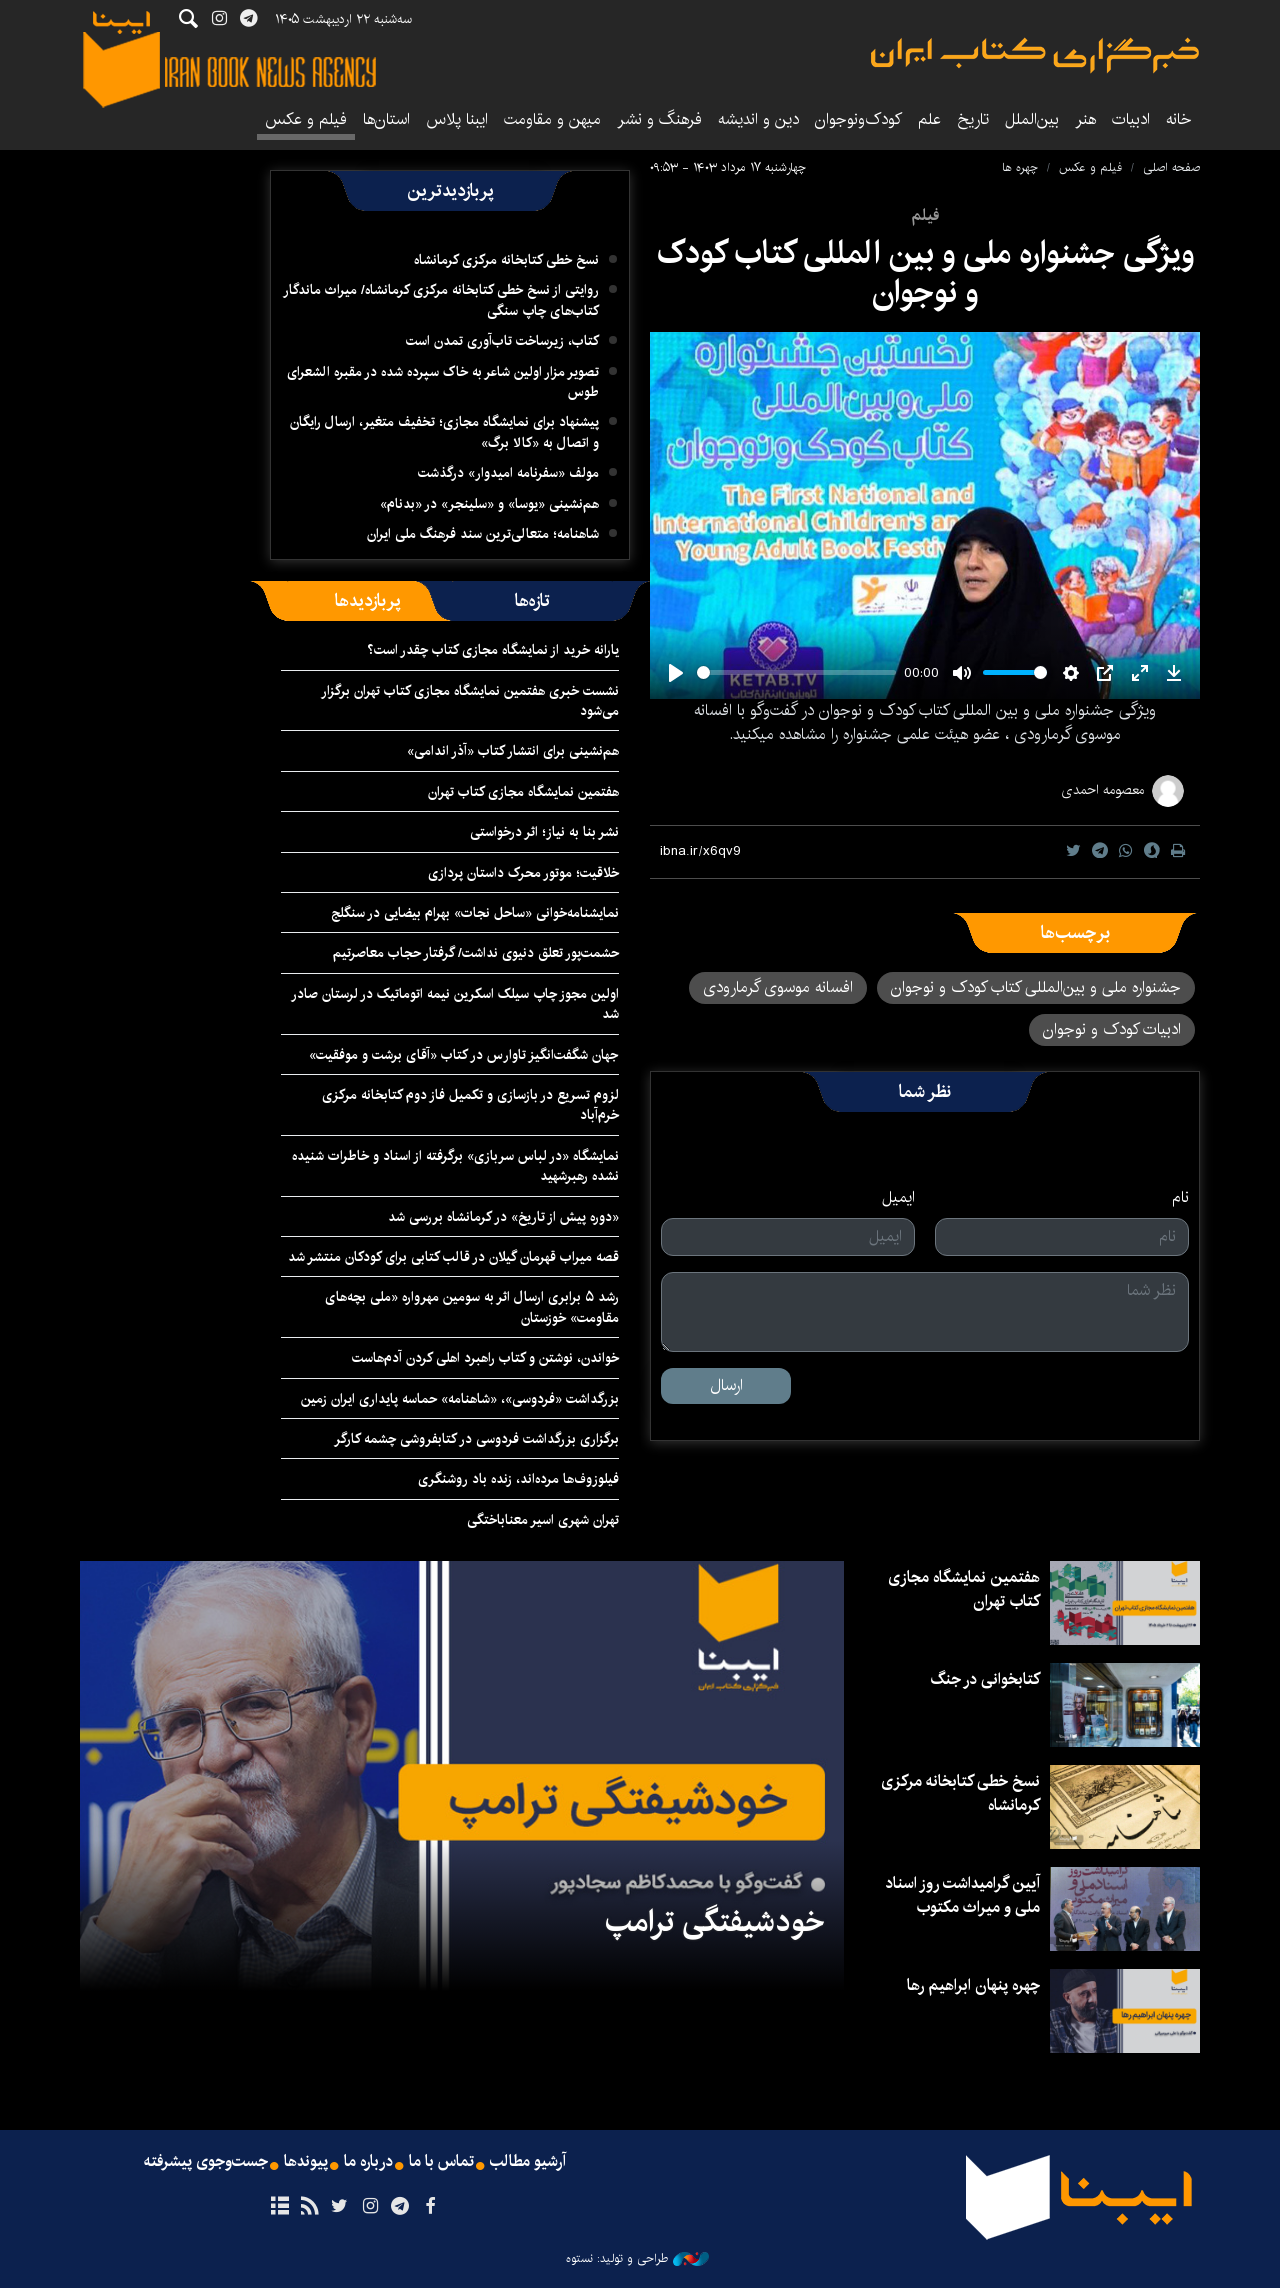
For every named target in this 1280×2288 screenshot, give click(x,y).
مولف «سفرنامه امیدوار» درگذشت (508, 473)
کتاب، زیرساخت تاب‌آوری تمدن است (502, 341)
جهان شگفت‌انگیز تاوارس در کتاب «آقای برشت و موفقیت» (464, 1055)
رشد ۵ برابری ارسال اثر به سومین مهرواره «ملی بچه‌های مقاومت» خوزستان (472, 1307)
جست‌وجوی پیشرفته (206, 2162)
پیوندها (306, 2162)
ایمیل (898, 1198)
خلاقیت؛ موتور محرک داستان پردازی (523, 873)
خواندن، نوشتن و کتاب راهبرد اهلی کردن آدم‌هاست (485, 1358)
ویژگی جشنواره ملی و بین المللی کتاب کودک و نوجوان (925, 272)
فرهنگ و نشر (659, 119)
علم (929, 119)
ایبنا (1035, 55)
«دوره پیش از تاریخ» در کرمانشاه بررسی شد (503, 1217)
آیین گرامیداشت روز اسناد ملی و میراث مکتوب (962, 1895)
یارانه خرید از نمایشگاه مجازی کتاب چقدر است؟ (493, 650)
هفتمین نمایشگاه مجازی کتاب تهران (523, 792)
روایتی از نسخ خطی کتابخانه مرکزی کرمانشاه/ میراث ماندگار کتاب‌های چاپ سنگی (441, 300)
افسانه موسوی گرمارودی (778, 987)
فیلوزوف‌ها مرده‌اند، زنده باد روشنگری (518, 1479)
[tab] (532, 601)
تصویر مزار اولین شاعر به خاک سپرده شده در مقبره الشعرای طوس (443, 382)
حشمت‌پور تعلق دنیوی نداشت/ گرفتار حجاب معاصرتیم (476, 953)
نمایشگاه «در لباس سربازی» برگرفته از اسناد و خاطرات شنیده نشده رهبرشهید (455, 1166)
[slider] (796, 672)
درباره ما (368, 2162)
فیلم (925, 215)
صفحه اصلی (1171, 167)
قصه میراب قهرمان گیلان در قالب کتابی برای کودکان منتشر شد (453, 1257)
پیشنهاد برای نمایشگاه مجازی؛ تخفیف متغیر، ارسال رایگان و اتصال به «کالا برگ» (444, 432)
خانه (1179, 119)
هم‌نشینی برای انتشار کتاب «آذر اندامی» (513, 751)
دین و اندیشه (758, 119)
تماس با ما (441, 2162)
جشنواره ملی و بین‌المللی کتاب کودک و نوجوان (1036, 987)
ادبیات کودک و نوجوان (1112, 1029)
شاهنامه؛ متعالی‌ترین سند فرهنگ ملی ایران (483, 534)
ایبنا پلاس (457, 119)
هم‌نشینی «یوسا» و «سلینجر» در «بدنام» (489, 504)
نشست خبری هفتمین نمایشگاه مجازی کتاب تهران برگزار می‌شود (470, 701)
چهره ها (1020, 167)
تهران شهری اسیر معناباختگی (543, 1520)
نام (1180, 1198)
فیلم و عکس (306, 119)
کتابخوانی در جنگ (985, 1679)
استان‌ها (386, 119)
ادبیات (1131, 119)
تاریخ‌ (973, 119)
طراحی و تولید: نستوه (637, 2259)
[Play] (676, 673)
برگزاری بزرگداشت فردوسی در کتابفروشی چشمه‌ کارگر (476, 1439)
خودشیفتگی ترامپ (714, 1922)
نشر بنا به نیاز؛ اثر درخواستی (544, 832)
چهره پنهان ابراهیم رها (973, 1985)
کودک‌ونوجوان (858, 119)
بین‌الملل (1032, 119)
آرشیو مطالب (528, 2162)
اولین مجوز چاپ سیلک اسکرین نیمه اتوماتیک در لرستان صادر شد (455, 1004)
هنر (1085, 119)
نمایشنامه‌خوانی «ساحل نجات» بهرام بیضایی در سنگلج (475, 913)
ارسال (726, 1385)
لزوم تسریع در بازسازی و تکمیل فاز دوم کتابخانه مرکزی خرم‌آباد (470, 1105)
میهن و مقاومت (552, 119)
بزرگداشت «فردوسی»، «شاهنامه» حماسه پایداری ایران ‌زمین (458, 1399)
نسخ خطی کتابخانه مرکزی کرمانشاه (506, 260)
